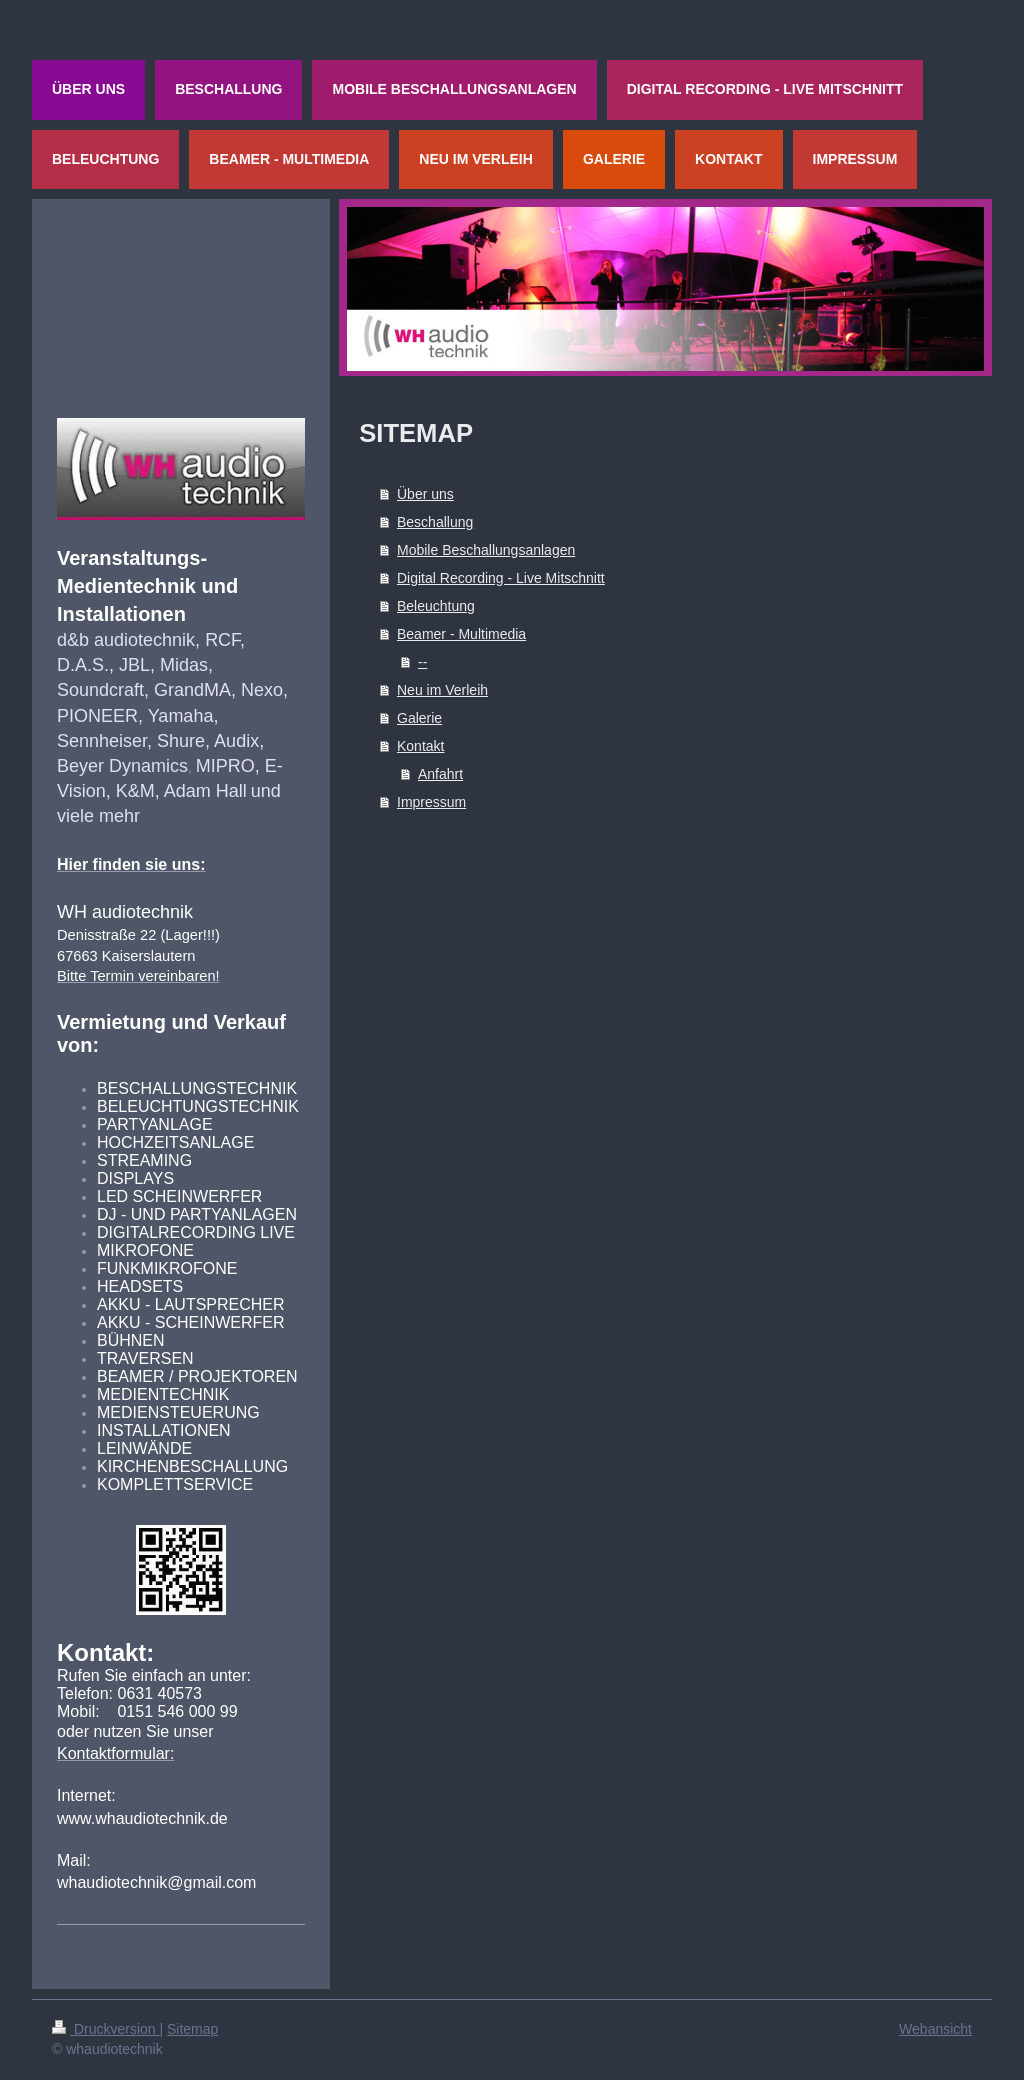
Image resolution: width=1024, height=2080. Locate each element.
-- (422, 662)
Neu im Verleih (442, 690)
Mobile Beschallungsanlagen (486, 550)
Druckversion (105, 2029)
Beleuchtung (436, 606)
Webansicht (935, 2029)
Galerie (419, 718)
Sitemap (192, 2029)
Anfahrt (440, 774)
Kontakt (420, 746)
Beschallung (435, 522)
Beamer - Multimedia (461, 634)
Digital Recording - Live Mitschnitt (501, 578)
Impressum (431, 802)
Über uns (425, 494)
